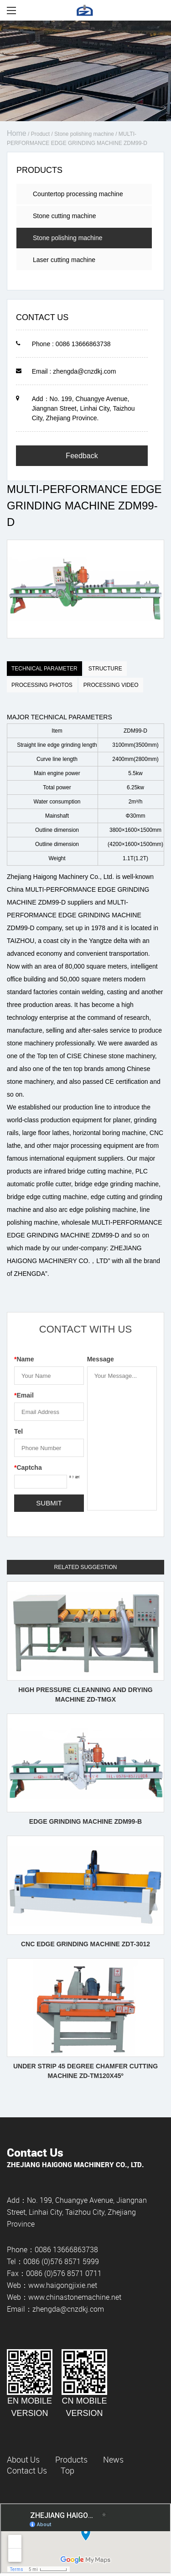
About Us (23, 2459)
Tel (18, 1431)
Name (24, 1359)
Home (16, 133)
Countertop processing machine (78, 194)
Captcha (28, 1467)
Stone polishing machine (84, 134)
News (113, 2459)
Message (100, 1359)
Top (67, 2470)
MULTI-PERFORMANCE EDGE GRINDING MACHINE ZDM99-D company (74, 915)
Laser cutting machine (64, 259)
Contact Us (27, 2470)
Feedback (82, 456)
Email (24, 1395)
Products (71, 2459)
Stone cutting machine (64, 216)
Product (40, 134)
